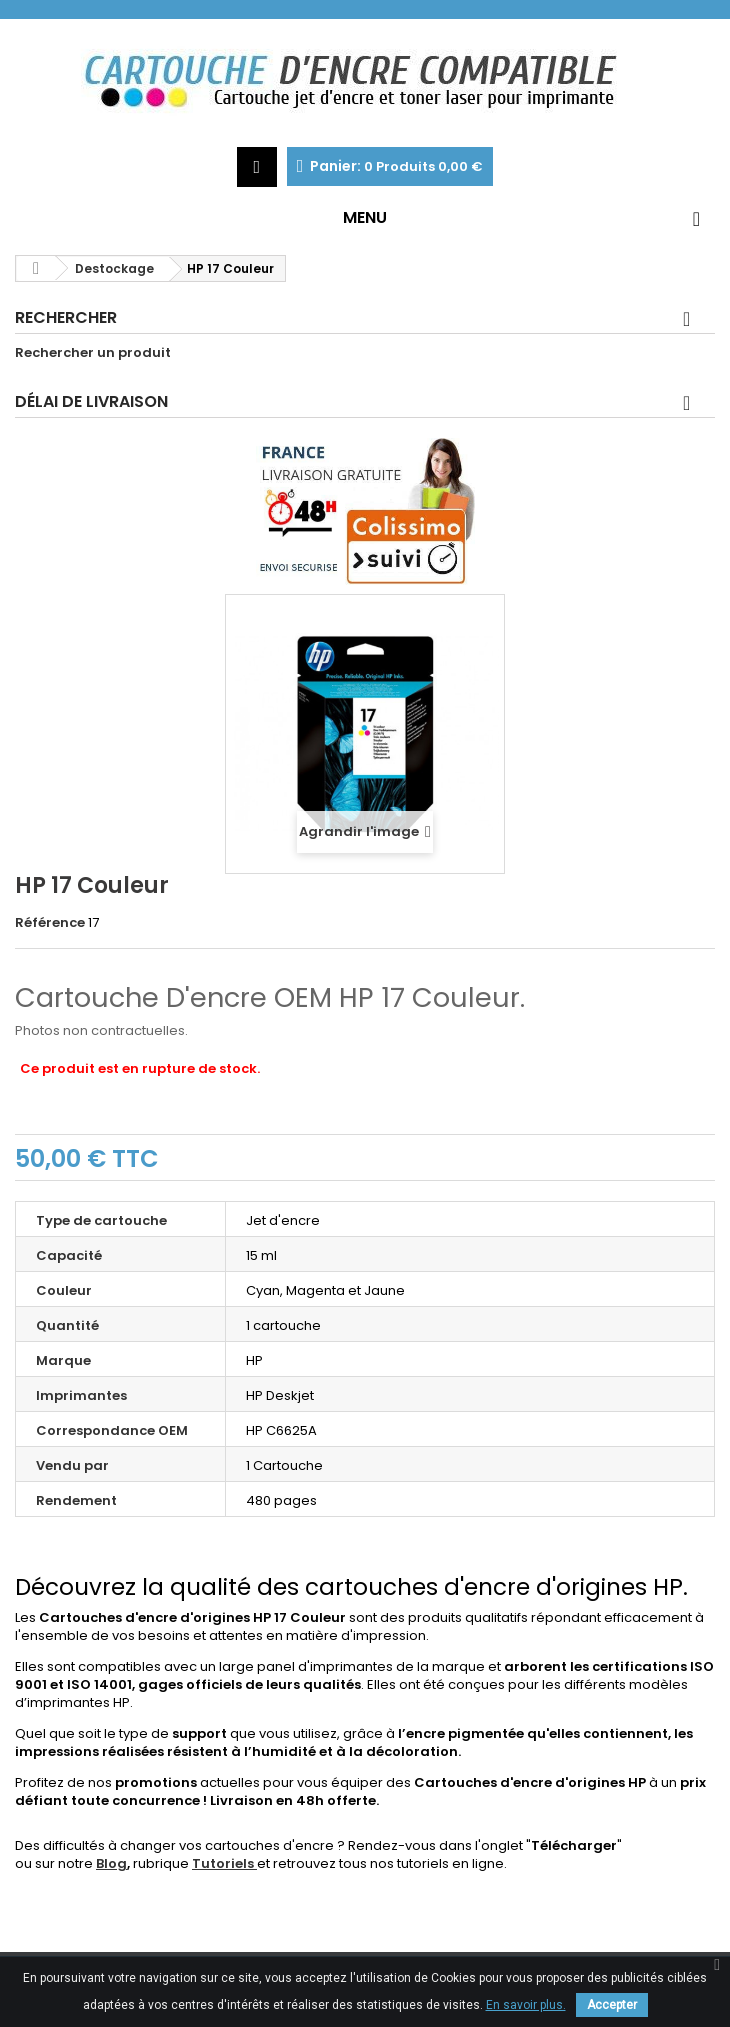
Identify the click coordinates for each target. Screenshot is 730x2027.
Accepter (612, 2005)
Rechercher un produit (93, 353)
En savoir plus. (526, 2005)
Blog (111, 1863)
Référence (50, 923)
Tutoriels (224, 1863)
